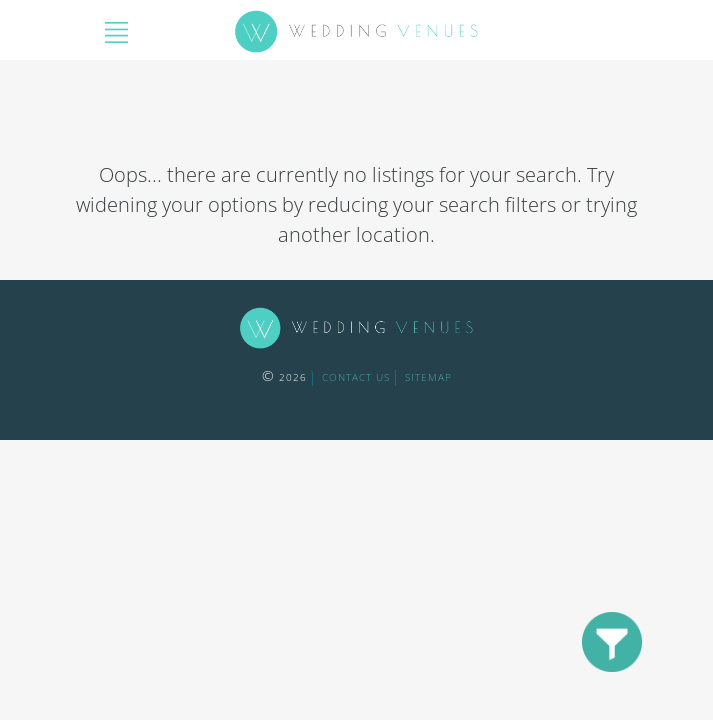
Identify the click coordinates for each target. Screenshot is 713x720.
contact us (356, 377)
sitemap (428, 377)
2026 (284, 377)
